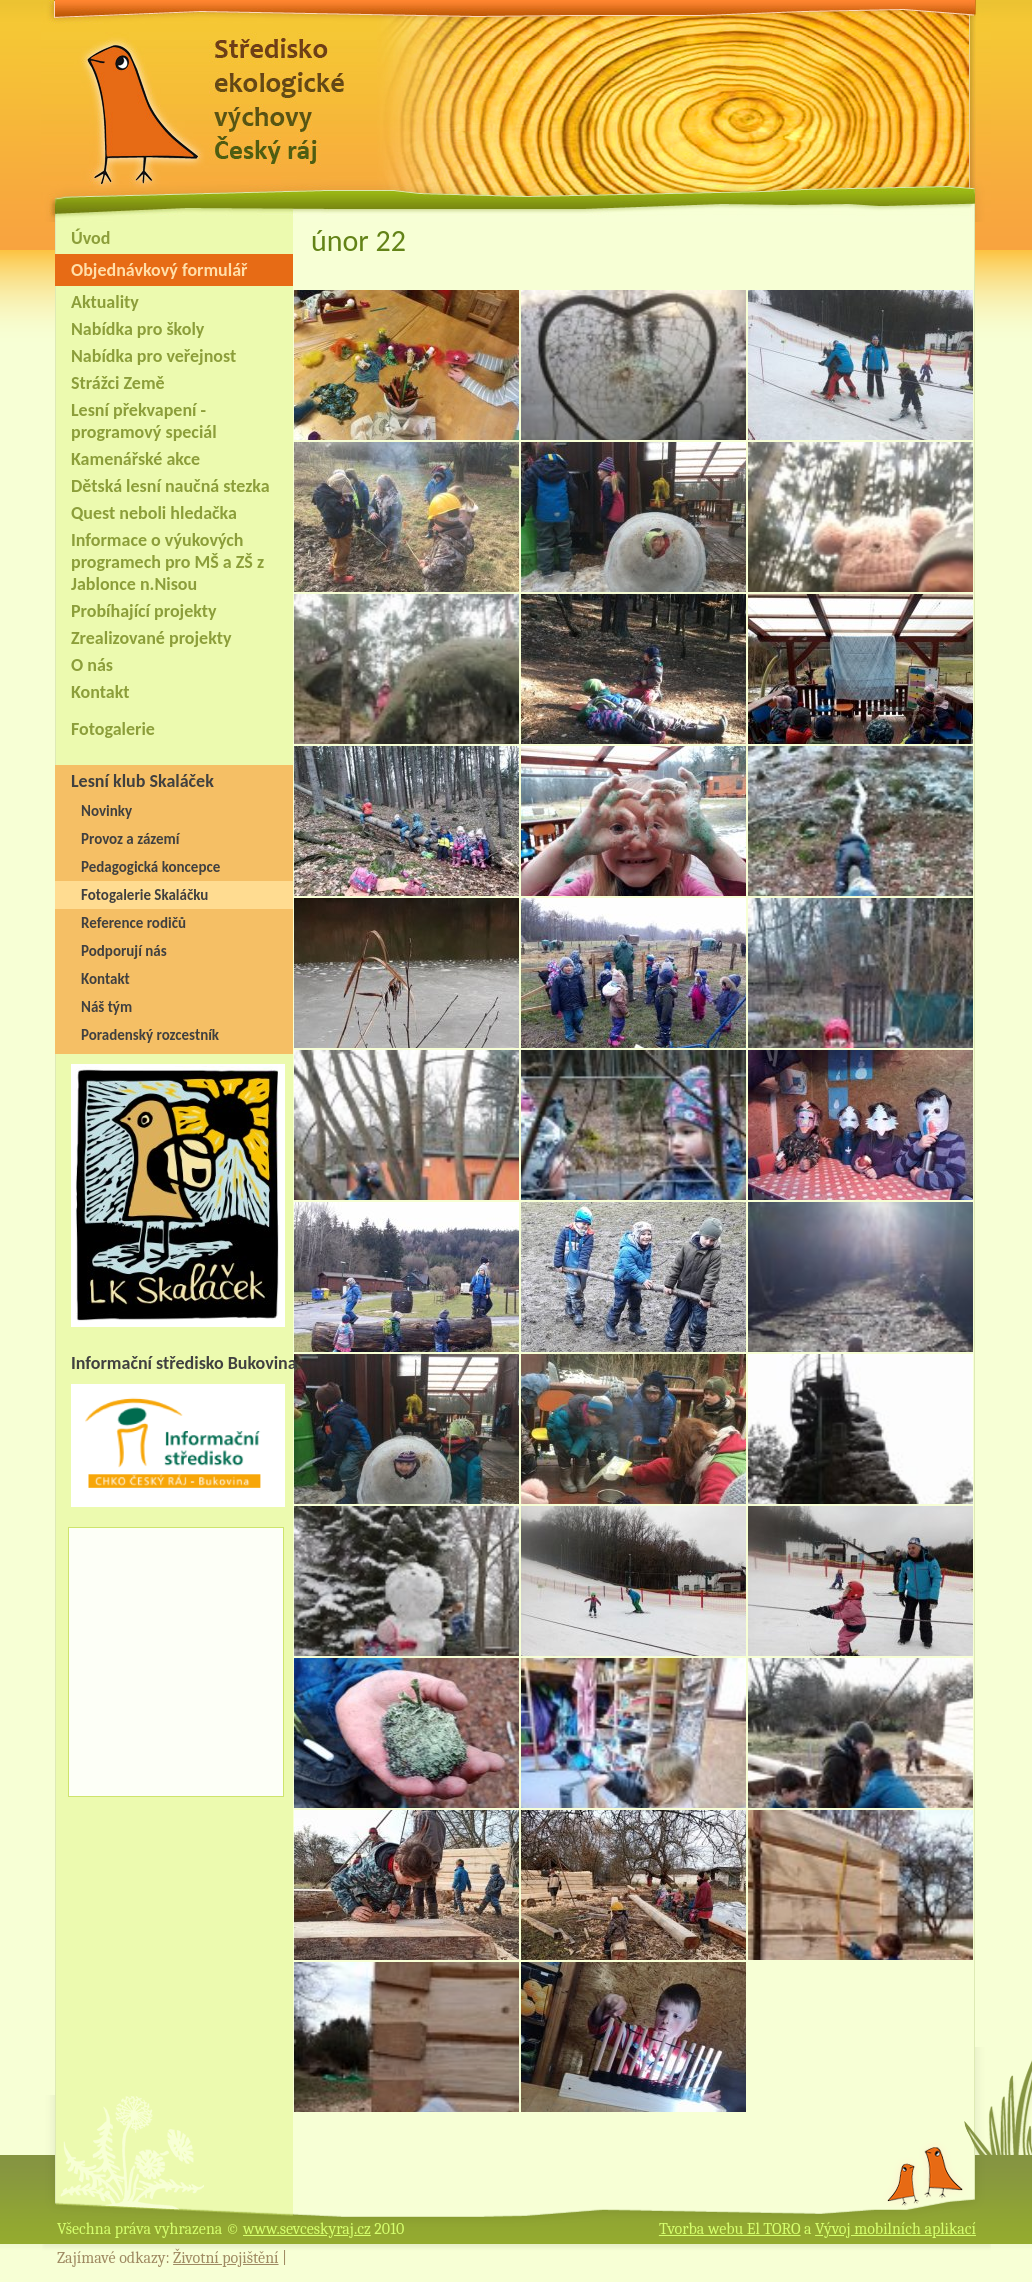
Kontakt (100, 692)
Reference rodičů (133, 923)
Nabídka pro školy (137, 329)
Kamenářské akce (135, 459)
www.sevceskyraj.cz (307, 2229)
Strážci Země (118, 383)
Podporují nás (124, 951)
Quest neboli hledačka (154, 513)
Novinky (106, 811)
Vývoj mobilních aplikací (895, 2229)
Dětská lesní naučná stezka (170, 486)
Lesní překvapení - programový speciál (144, 421)
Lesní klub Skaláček (142, 781)
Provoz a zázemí (130, 839)
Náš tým (106, 1007)
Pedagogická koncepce (150, 867)
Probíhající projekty (144, 611)
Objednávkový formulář (159, 270)
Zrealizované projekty (151, 638)
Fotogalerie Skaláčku (144, 895)
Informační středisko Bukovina (184, 1363)
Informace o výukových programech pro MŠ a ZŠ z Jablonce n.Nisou (167, 562)
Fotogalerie (113, 729)
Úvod (90, 238)
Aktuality (105, 302)
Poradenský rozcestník (150, 1035)
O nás (92, 665)
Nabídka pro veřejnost (153, 356)
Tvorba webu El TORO (730, 2229)
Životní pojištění (225, 2258)
